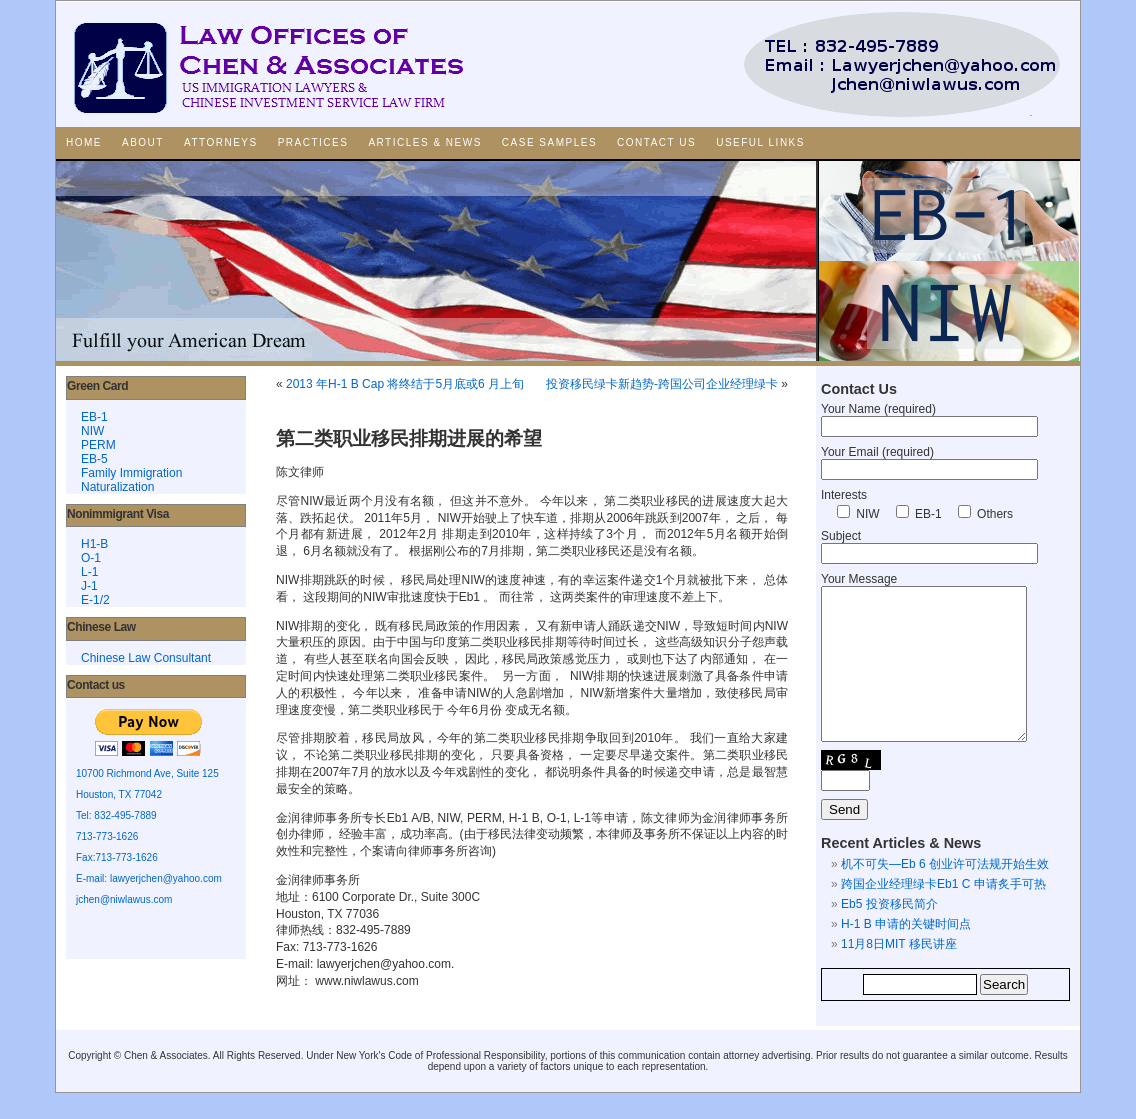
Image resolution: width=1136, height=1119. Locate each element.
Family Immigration (131, 473)
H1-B (94, 544)
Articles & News (424, 142)
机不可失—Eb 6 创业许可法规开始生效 (945, 894)
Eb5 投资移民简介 (889, 934)
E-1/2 (95, 600)
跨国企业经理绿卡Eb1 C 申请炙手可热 (943, 914)
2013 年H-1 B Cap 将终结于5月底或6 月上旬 (405, 384)
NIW (92, 431)
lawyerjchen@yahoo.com (166, 878)
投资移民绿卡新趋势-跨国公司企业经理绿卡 (662, 384)
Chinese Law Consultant (146, 658)
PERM (98, 445)
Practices (313, 142)
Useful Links (760, 142)
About (143, 142)
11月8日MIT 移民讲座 (899, 974)
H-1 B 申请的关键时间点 (906, 954)
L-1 (89, 572)
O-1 (91, 558)
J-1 (89, 586)
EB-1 (94, 417)
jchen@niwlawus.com (124, 899)
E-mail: (93, 878)
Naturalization (117, 487)
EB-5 (94, 459)
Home (84, 142)
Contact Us (656, 142)
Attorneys (221, 142)
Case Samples (549, 142)
